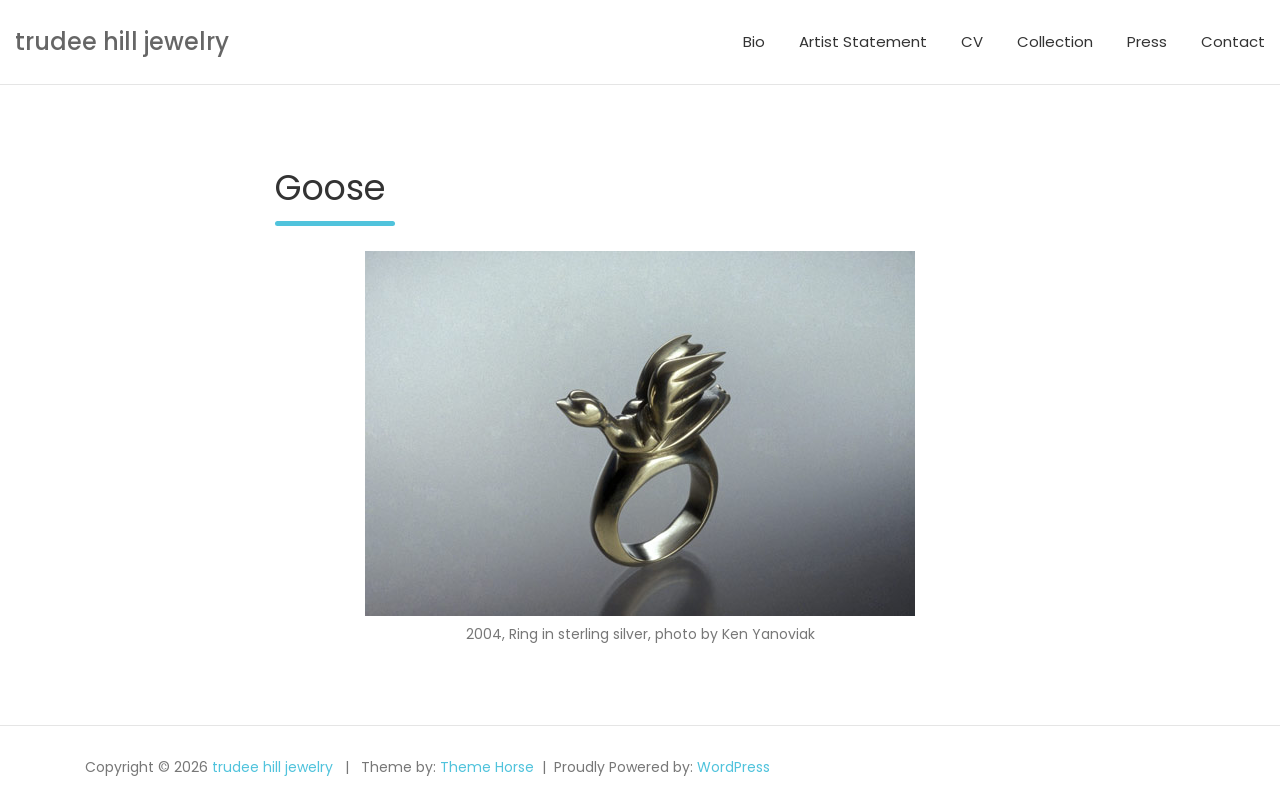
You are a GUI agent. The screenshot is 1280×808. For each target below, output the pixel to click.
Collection (1055, 41)
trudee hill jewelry (122, 41)
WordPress (733, 767)
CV (972, 41)
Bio (754, 41)
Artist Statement (863, 41)
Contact (1233, 41)
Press (1147, 41)
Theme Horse (487, 767)
